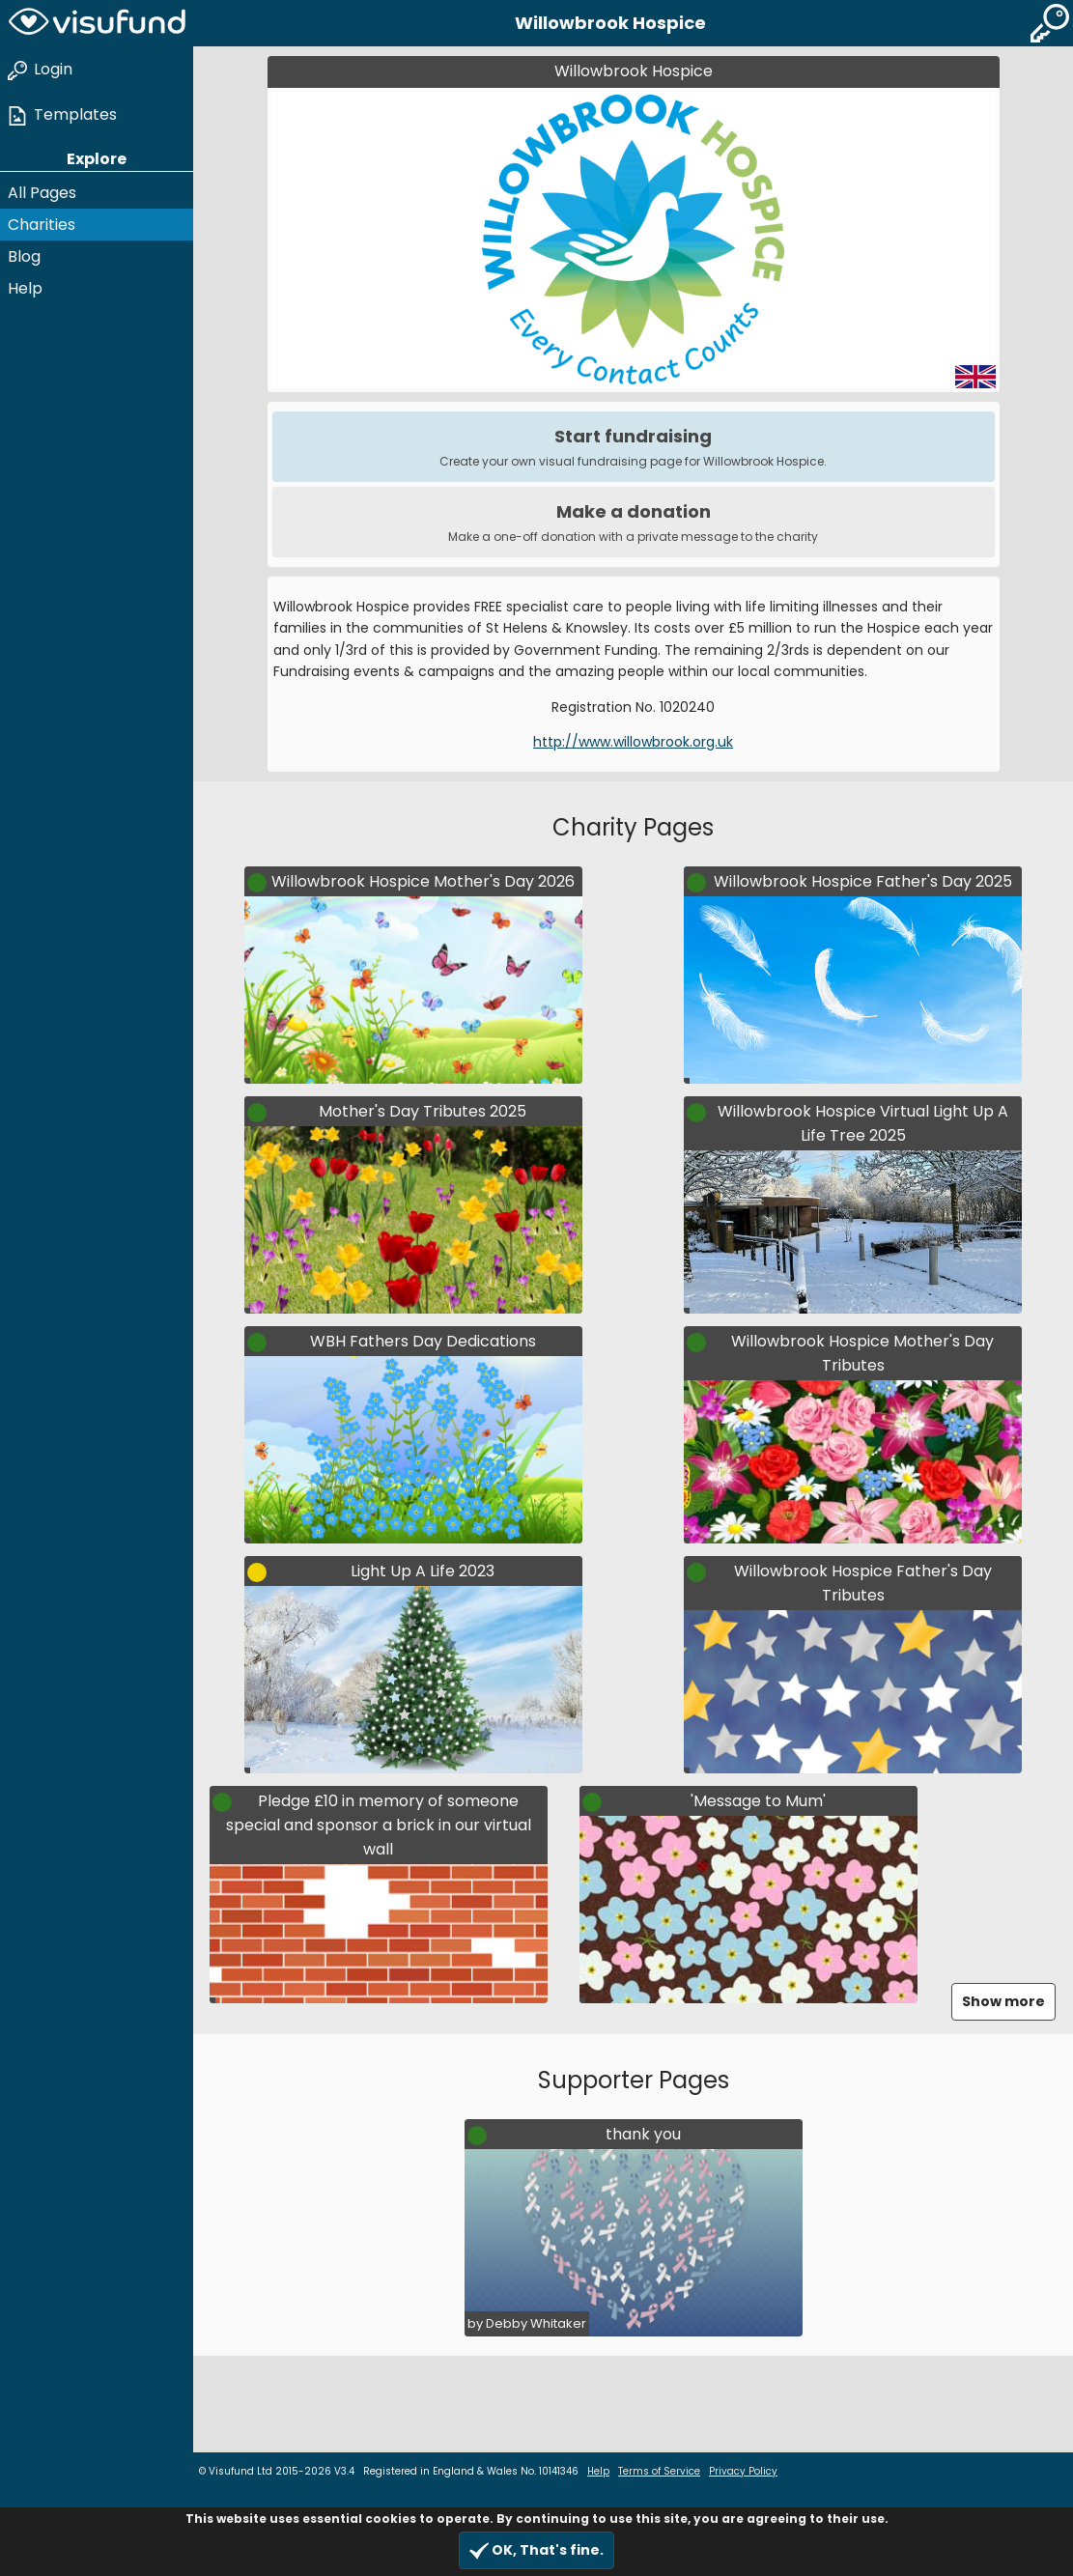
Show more (1003, 2001)
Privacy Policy (743, 2471)
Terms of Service (659, 2471)
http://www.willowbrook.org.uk (633, 741)
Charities (41, 224)
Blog (24, 256)
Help (25, 288)
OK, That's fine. (536, 2550)
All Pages (42, 193)
